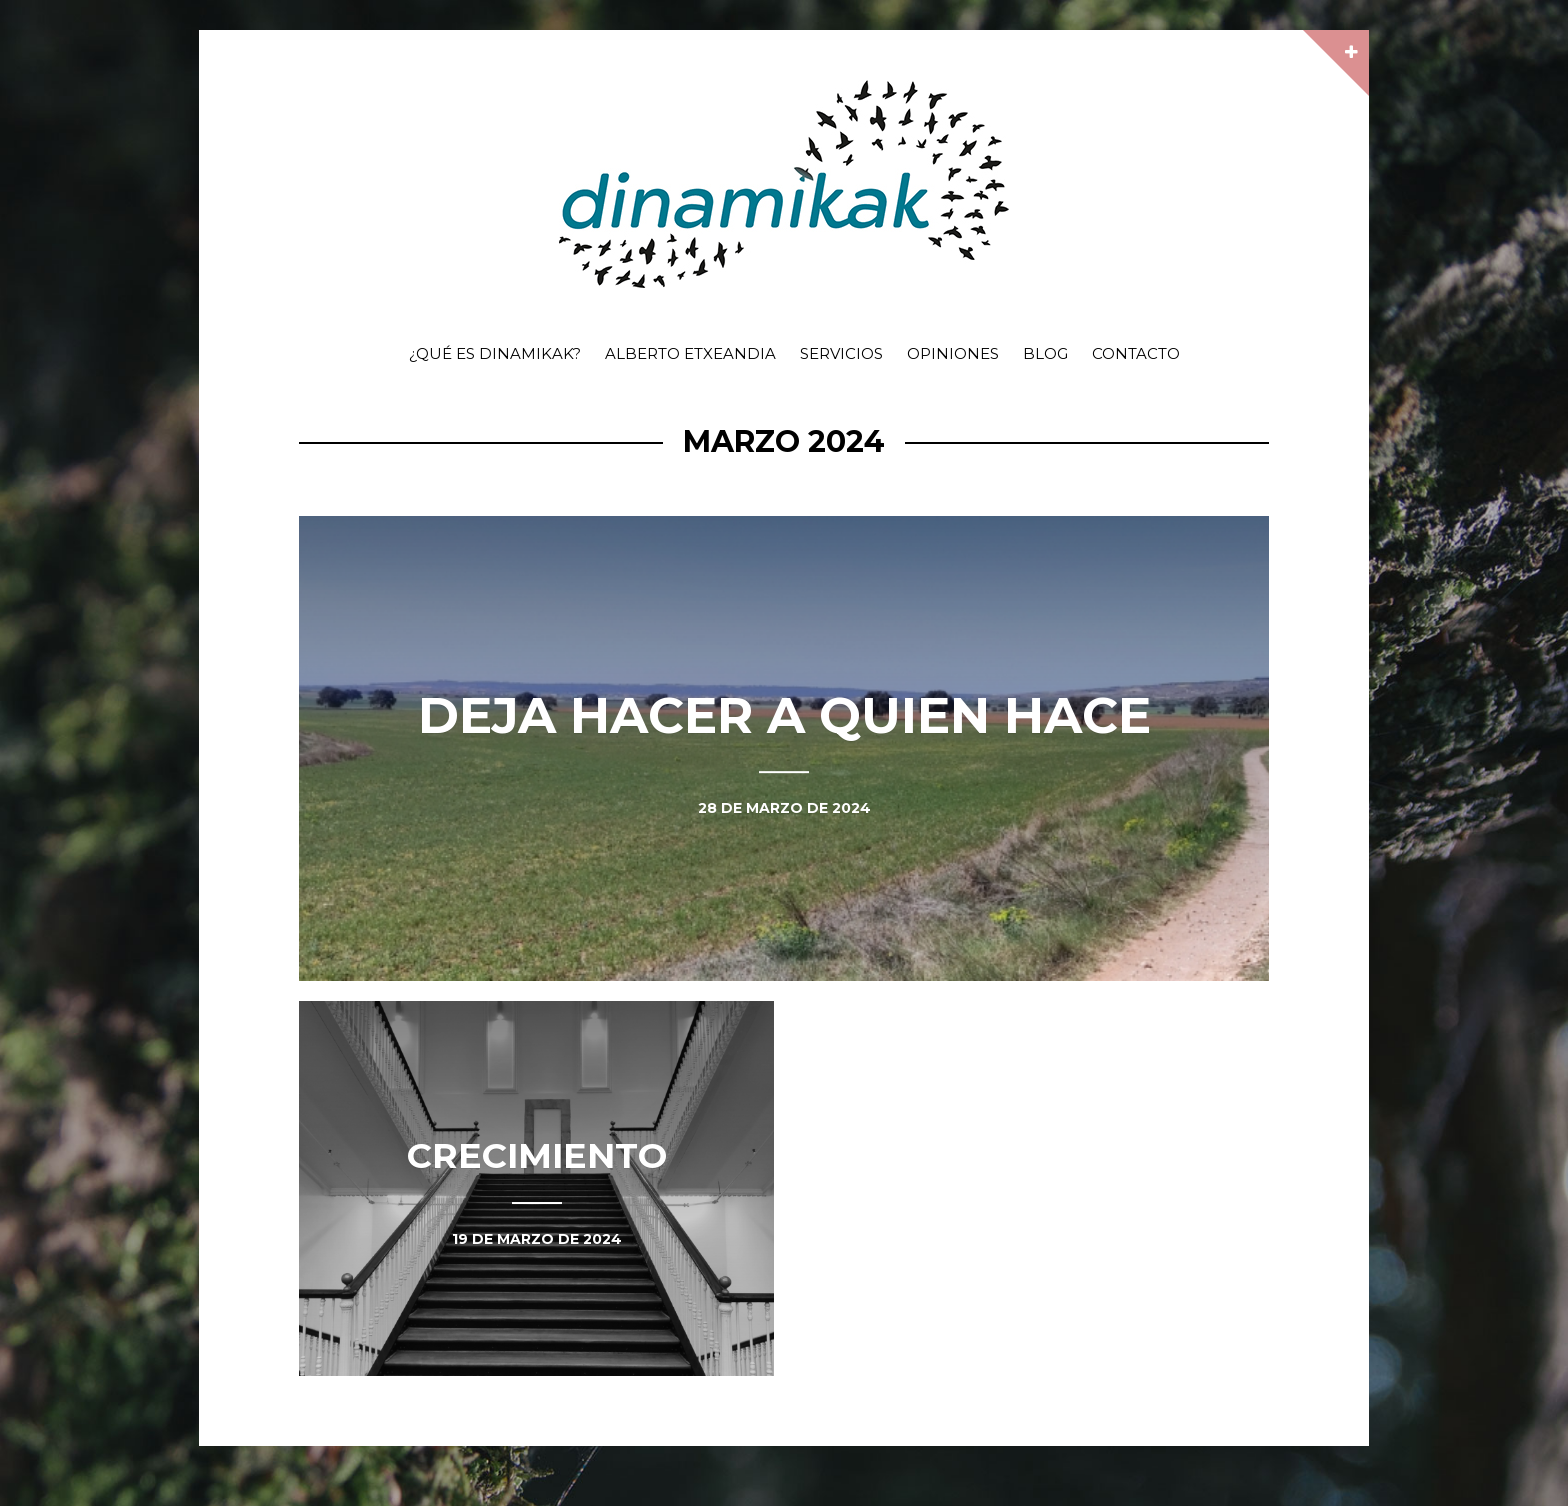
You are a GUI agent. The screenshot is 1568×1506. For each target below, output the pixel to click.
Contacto (1136, 353)
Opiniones (953, 353)
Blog (1045, 353)
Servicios (841, 353)
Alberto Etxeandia (690, 353)
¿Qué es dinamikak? (495, 353)
